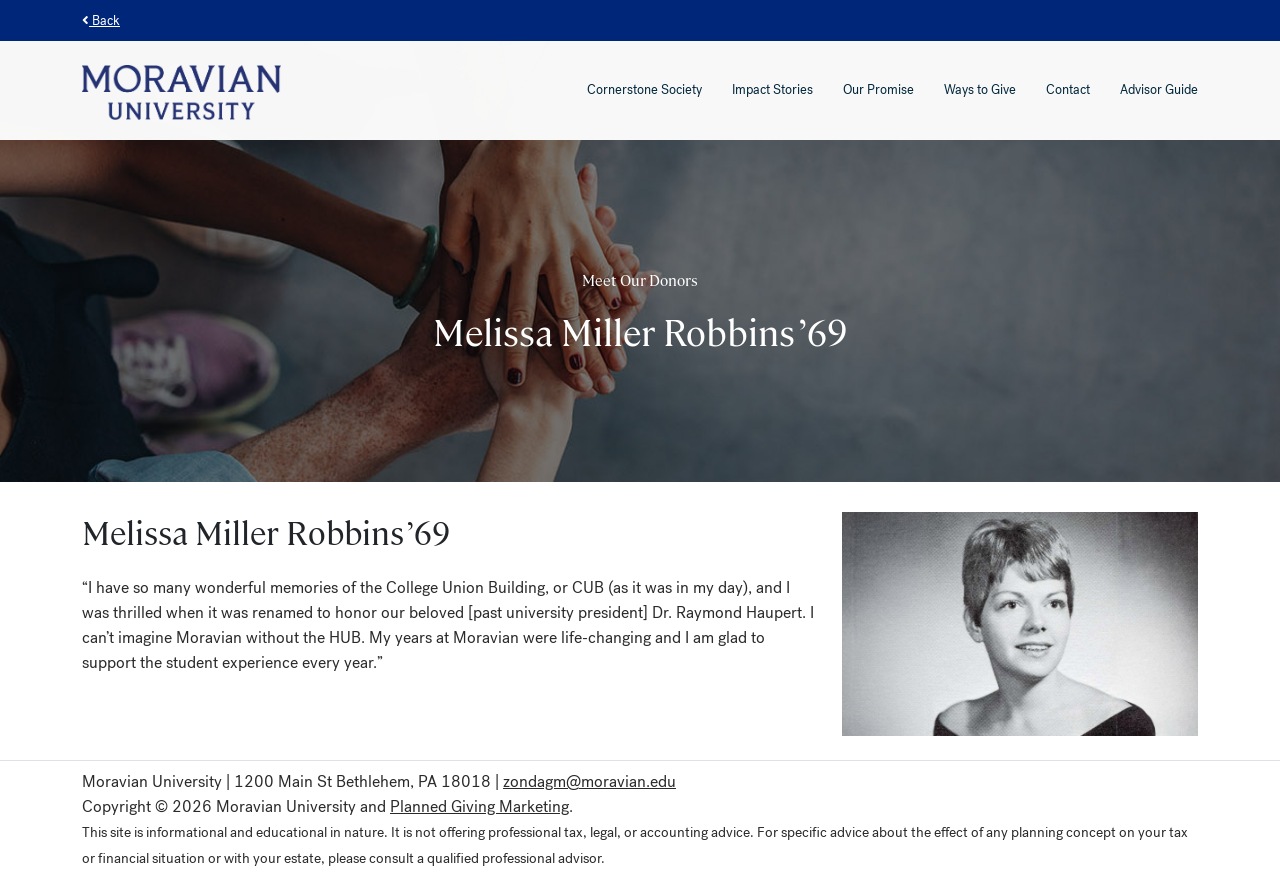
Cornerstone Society (644, 89)
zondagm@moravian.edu (589, 781)
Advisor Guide (1159, 89)
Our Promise (878, 89)
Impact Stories (772, 89)
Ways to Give (980, 89)
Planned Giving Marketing (479, 806)
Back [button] (101, 20)
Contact (1068, 89)
